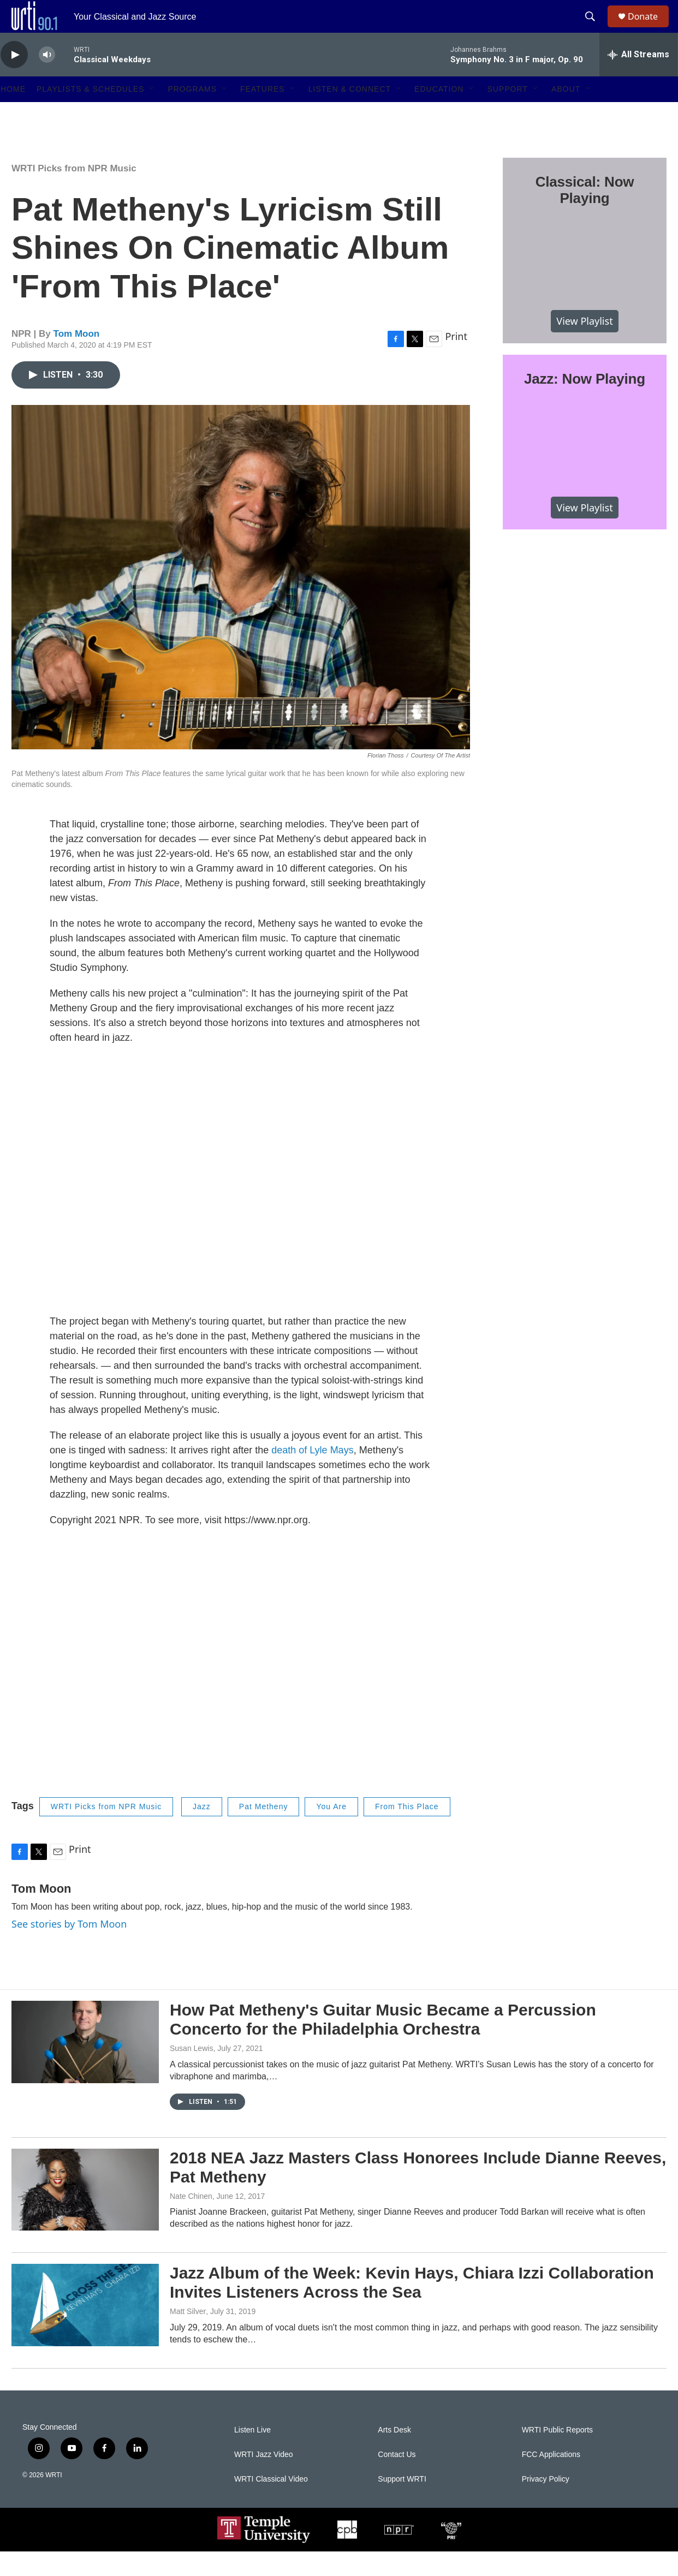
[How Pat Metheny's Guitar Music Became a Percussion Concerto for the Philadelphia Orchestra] (85, 2066)
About (565, 113)
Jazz (202, 1831)
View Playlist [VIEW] (584, 345)
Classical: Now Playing (585, 214)
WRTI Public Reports (557, 2454)
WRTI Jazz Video (263, 2479)
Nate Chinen (191, 2220)
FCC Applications (551, 2479)
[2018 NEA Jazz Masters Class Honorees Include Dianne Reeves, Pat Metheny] (85, 2214)
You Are (331, 1831)
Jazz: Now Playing (584, 403)
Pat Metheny (263, 1831)
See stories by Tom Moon (69, 1948)
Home (13, 113)
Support (507, 113)
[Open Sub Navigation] (152, 113)
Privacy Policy (545, 2504)
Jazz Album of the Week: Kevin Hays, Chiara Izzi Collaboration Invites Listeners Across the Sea (412, 2306)
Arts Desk (394, 2454)
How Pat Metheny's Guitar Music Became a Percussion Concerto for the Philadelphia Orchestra (383, 2043)
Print (456, 360)
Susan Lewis (191, 2072)
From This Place (407, 1831)
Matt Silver (188, 2335)
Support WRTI (402, 2504)
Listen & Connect (349, 113)
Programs (192, 113)
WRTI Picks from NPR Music (73, 193)
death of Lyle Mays (312, 1474)
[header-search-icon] (595, 29)
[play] (14, 79)
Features (262, 113)
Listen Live (252, 2454)
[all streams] (638, 79)
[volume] (47, 79)
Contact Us (396, 2479)
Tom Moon (76, 358)
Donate (650, 28)
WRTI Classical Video (271, 2504)
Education (438, 113)
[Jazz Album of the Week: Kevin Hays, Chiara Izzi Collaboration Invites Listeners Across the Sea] (85, 2329)
